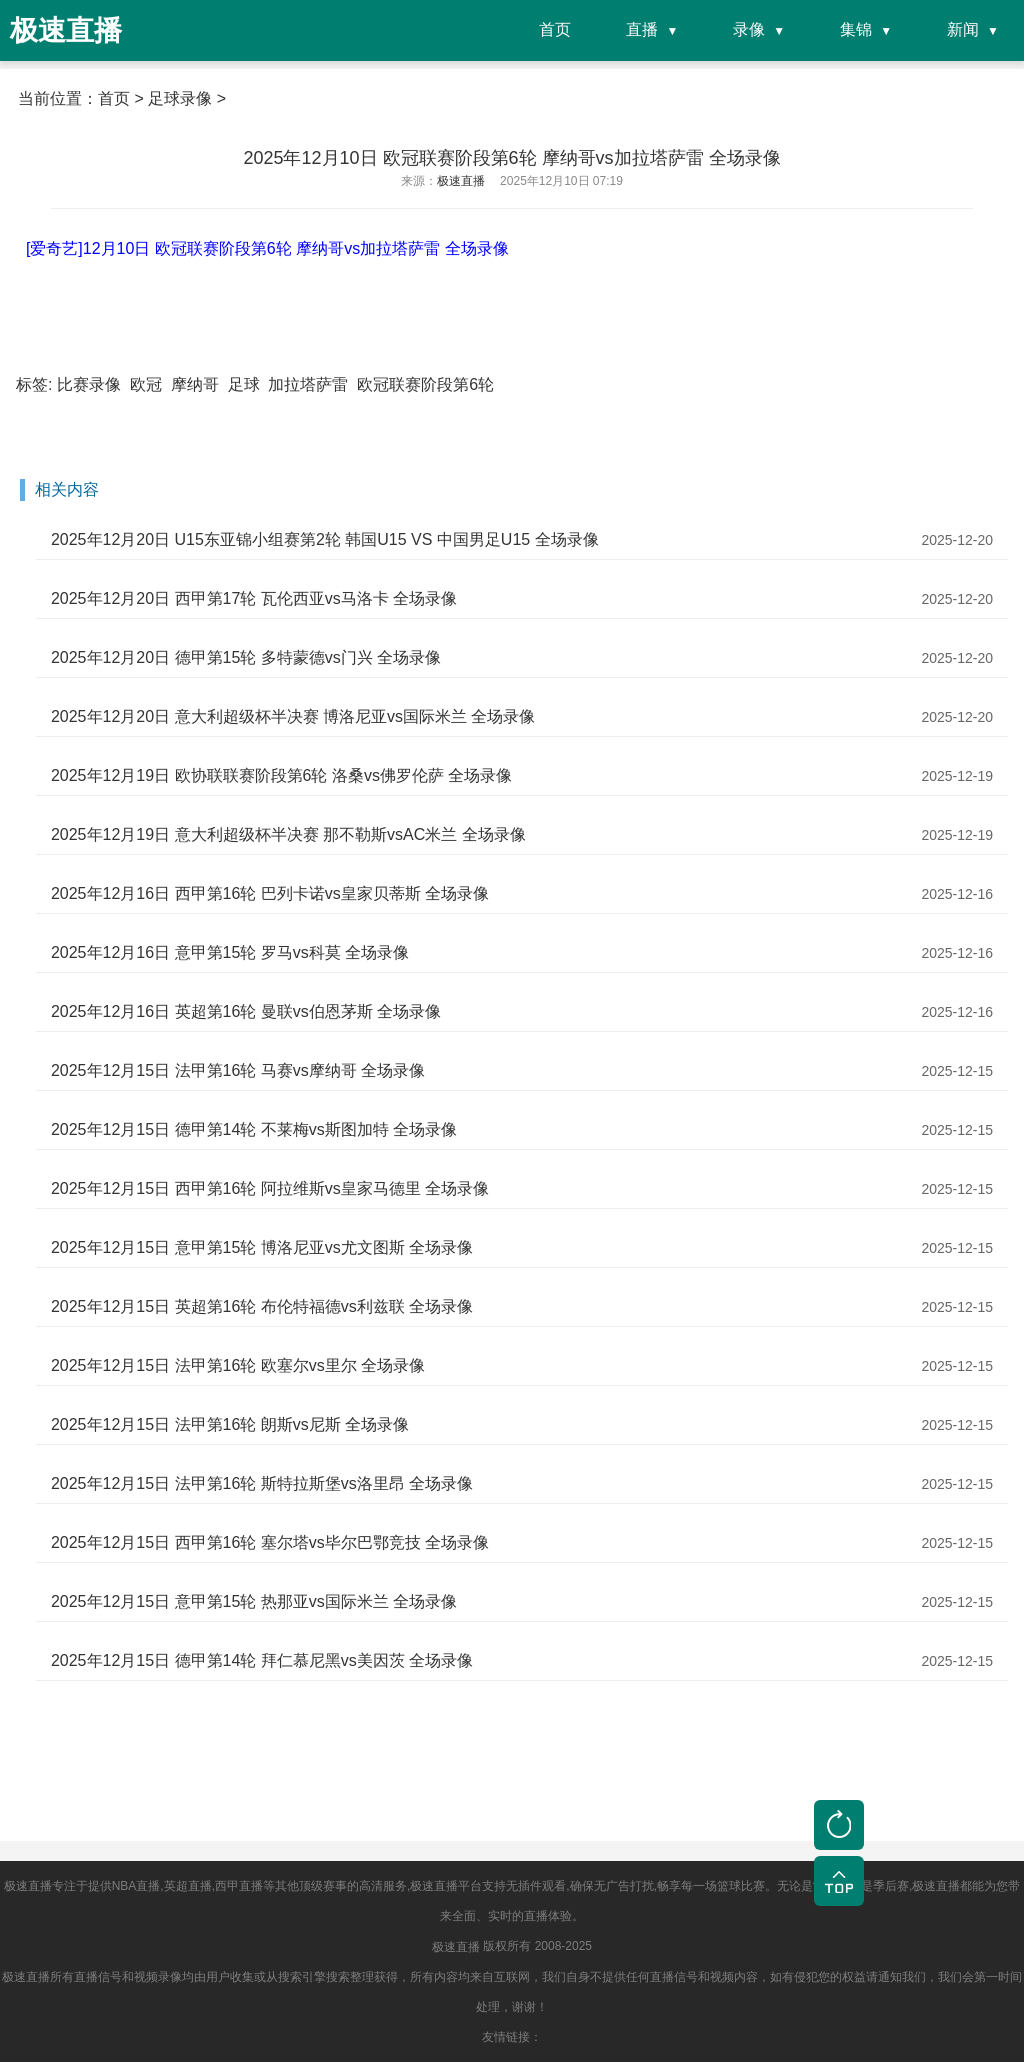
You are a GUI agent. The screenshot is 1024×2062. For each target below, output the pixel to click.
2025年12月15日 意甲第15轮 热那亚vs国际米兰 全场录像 (254, 1601)
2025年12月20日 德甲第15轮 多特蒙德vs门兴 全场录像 (246, 657)
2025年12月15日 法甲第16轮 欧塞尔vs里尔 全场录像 (238, 1365)
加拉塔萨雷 (308, 384)
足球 (244, 384)
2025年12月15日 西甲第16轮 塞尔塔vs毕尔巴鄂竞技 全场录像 (270, 1542)
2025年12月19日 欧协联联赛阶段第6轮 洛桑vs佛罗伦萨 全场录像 (281, 775)
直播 (642, 29)
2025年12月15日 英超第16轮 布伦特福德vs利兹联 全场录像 (262, 1306)
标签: (34, 384)
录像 (749, 29)
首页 (555, 29)
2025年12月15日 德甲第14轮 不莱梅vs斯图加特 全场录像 (254, 1129)
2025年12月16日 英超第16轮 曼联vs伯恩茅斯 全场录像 (246, 1011)
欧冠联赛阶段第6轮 (425, 384)
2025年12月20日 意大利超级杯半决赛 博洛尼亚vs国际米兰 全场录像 (293, 716)
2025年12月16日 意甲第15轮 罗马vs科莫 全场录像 (230, 952)
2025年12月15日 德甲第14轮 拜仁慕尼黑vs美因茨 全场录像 (262, 1660)
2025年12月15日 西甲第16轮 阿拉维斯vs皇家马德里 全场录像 (270, 1188)
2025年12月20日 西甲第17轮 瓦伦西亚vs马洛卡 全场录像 (254, 598)
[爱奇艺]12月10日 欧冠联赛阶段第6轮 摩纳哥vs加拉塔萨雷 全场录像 (267, 248)
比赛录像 (89, 384)
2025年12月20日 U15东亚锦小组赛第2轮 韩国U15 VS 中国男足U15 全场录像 (325, 539)
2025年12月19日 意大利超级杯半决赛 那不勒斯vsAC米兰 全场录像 (288, 834)
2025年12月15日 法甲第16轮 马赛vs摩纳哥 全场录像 (238, 1070)
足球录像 (180, 98)
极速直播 (456, 1947)
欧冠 (146, 384)
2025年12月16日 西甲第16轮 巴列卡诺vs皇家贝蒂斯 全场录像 (270, 893)
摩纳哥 (195, 384)
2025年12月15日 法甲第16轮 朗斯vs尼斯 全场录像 (230, 1424)
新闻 (963, 29)
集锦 (856, 29)
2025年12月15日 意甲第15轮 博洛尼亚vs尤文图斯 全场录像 (262, 1247)
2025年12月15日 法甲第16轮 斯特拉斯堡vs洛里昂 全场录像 (262, 1483)
